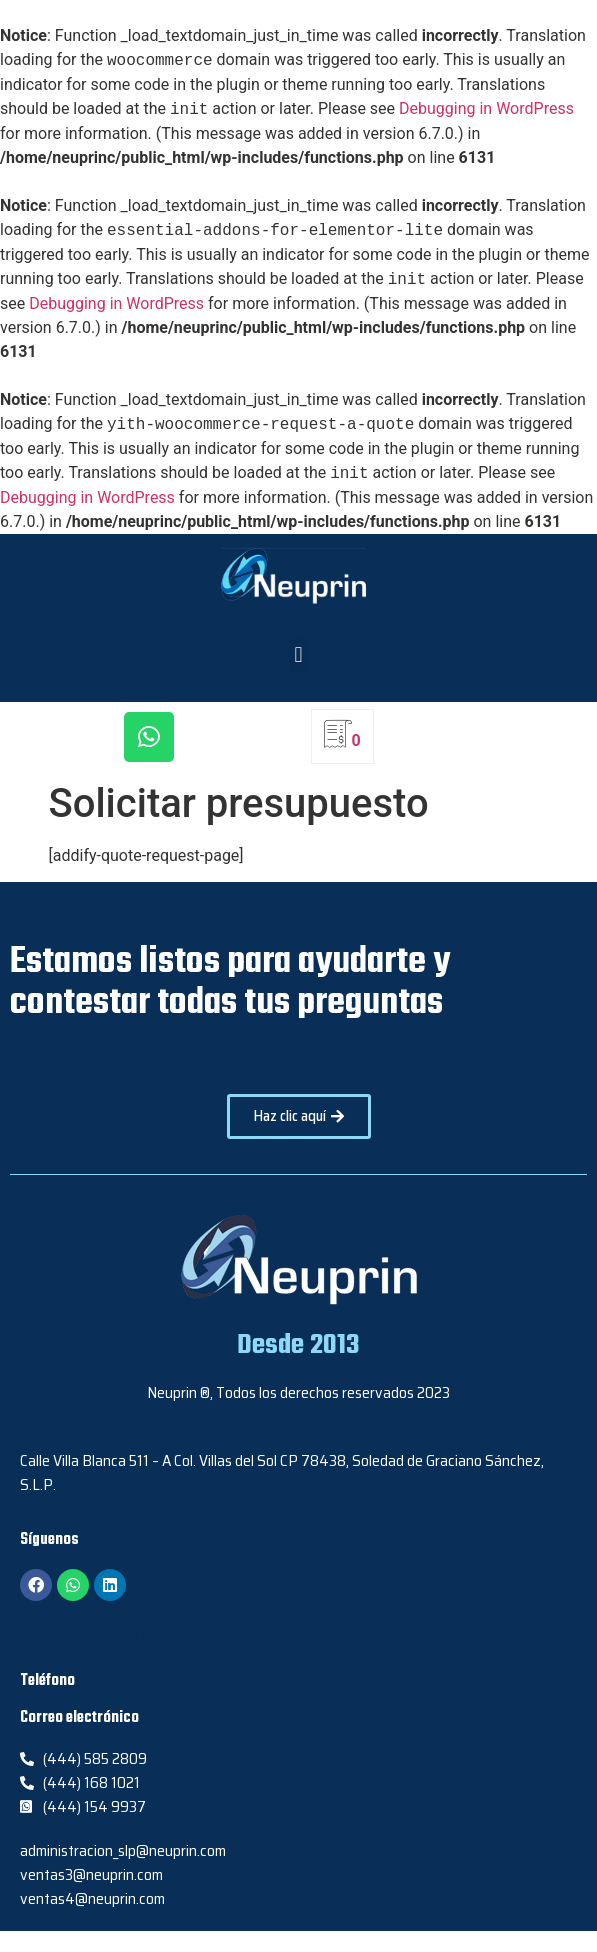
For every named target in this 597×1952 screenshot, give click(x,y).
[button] (298, 655)
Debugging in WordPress (486, 109)
